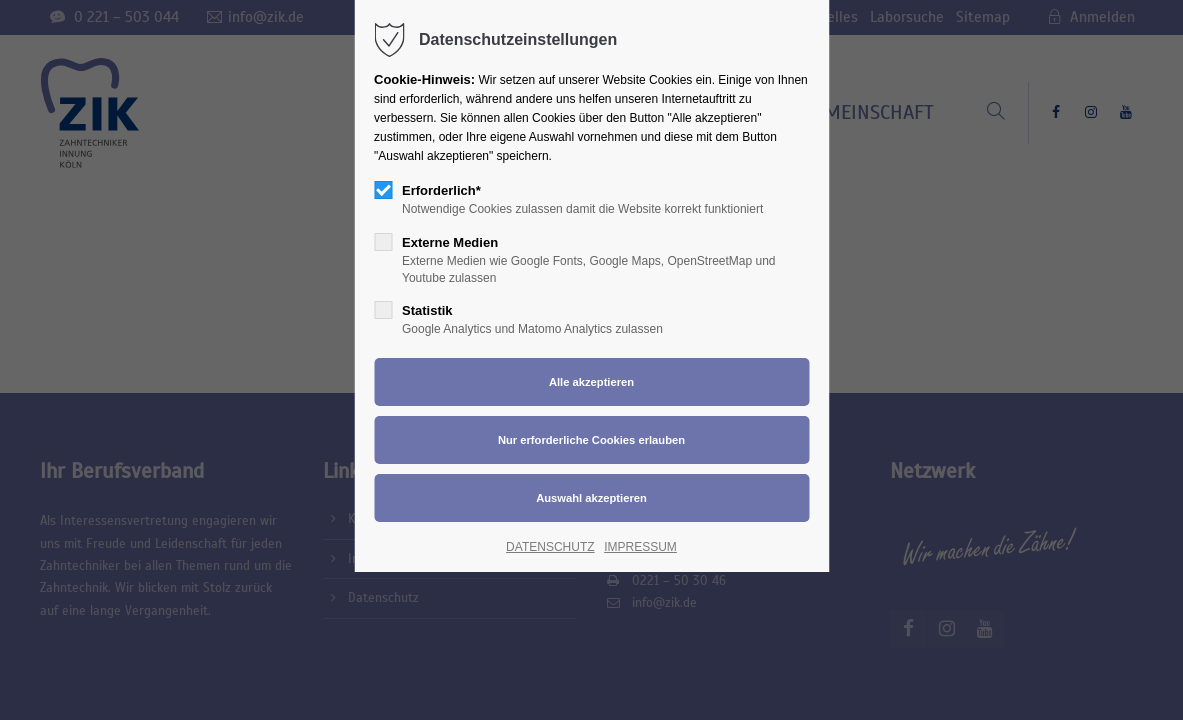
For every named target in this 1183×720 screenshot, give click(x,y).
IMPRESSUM (640, 547)
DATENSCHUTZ (550, 547)
